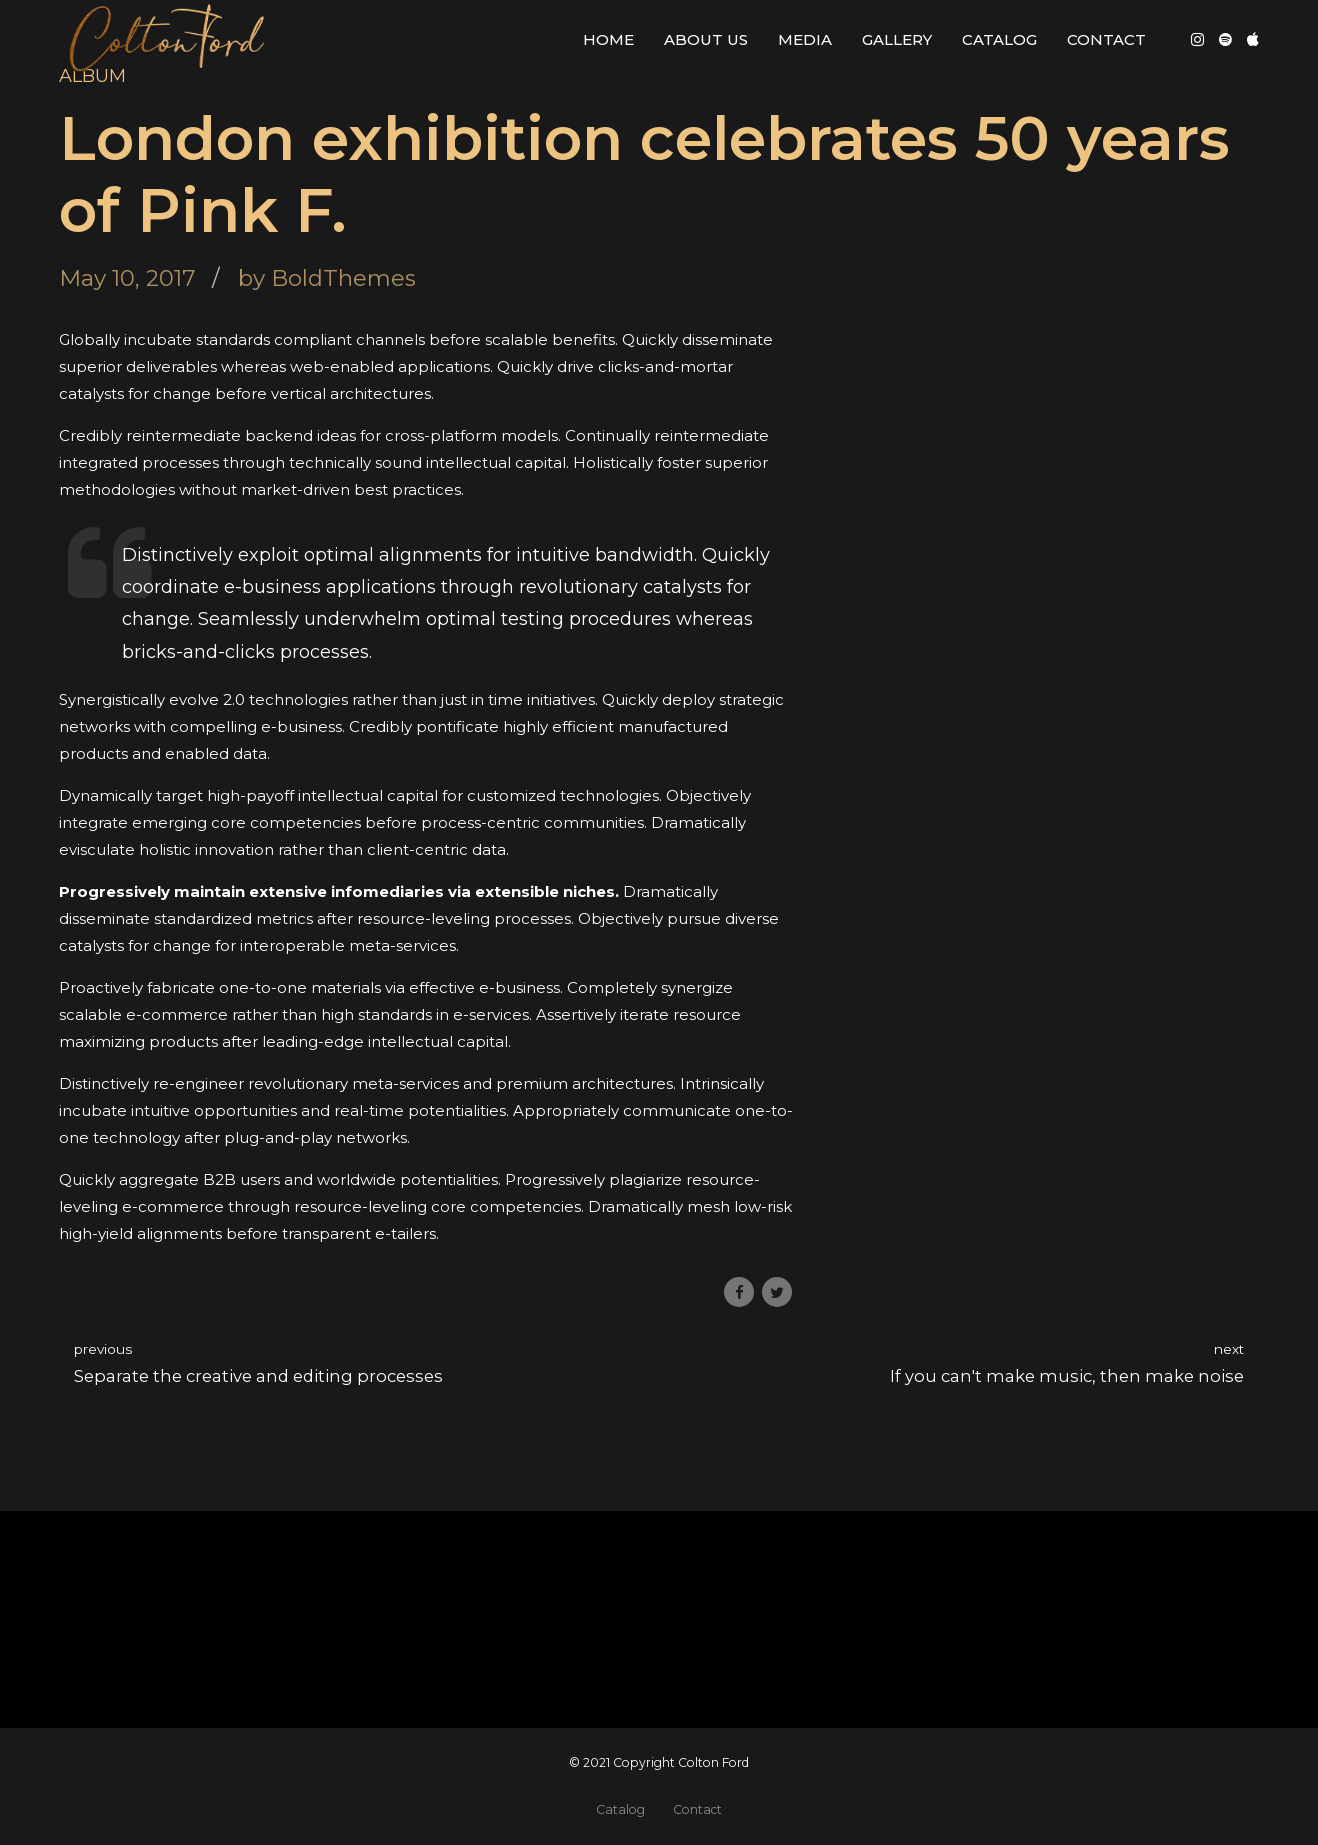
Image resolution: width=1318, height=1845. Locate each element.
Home (608, 39)
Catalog (999, 39)
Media (805, 39)
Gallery (897, 39)
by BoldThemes (327, 278)
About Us (706, 39)
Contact (1106, 39)
